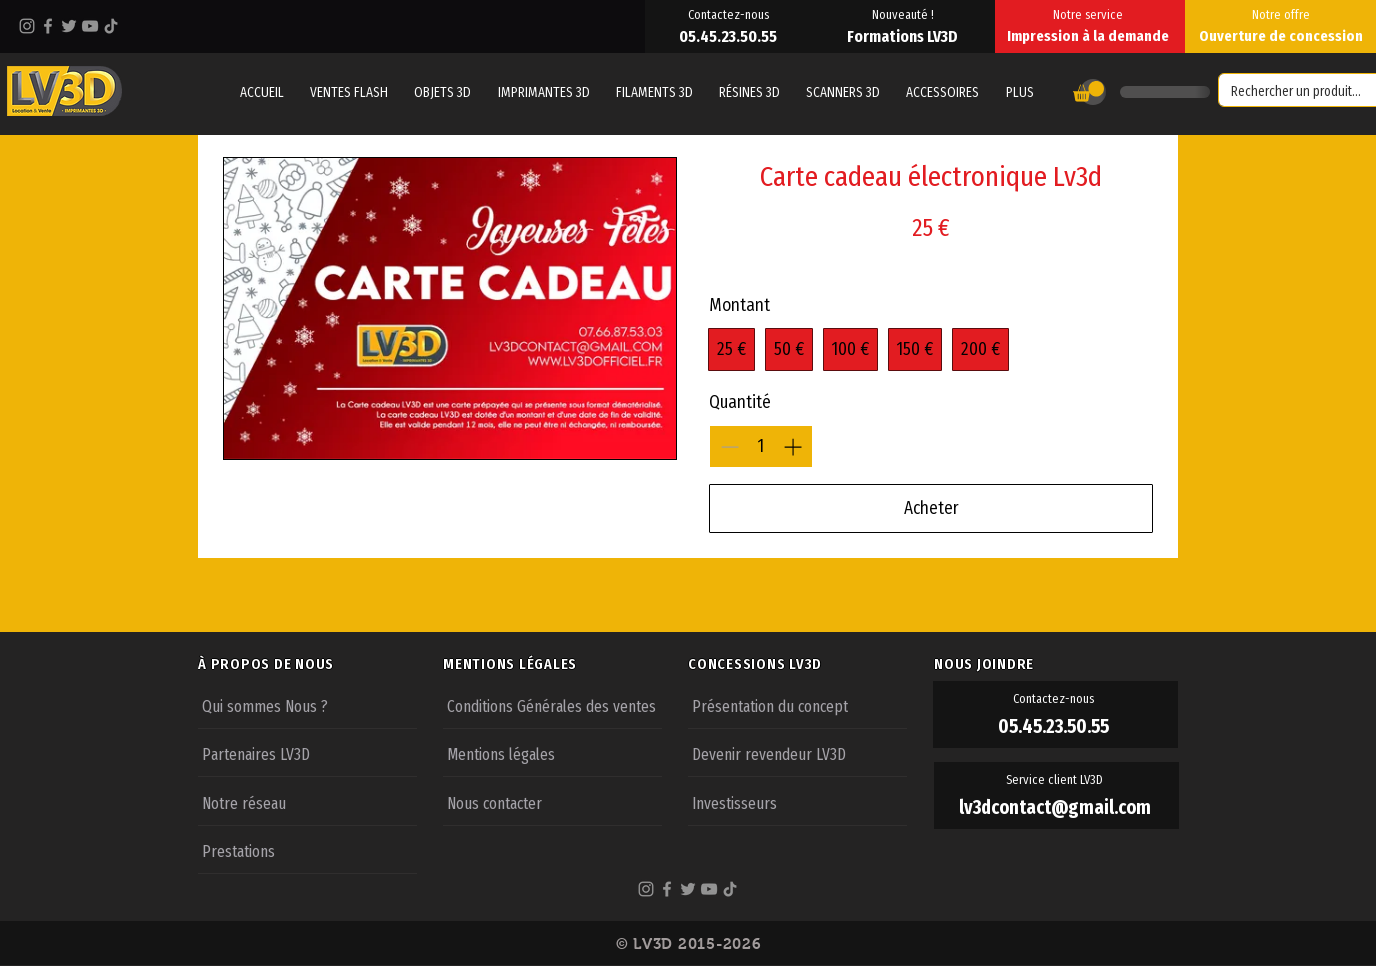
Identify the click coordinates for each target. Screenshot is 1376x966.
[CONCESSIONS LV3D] (810, 664)
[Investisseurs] (797, 802)
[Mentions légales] (552, 753)
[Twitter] (69, 26)
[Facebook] (48, 26)
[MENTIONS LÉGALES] (565, 664)
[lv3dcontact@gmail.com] (1056, 807)
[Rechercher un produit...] (1300, 92)
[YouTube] (90, 26)
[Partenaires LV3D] (307, 753)
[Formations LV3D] (904, 36)
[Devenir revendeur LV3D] (797, 753)
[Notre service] (1090, 14)
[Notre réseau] (307, 802)
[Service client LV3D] (1056, 780)
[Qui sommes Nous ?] (307, 705)
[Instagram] (27, 26)
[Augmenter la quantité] (792, 446)
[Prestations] (307, 850)
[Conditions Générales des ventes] (552, 705)
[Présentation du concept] (797, 705)
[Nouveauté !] (904, 14)
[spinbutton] (761, 446)
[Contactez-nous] (730, 14)
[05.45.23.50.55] (730, 36)
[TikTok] (111, 26)
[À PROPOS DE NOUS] (320, 664)
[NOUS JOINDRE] (1056, 664)
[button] (1019, 92)
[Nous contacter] (552, 802)
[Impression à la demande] (1090, 36)
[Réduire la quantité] (729, 446)
